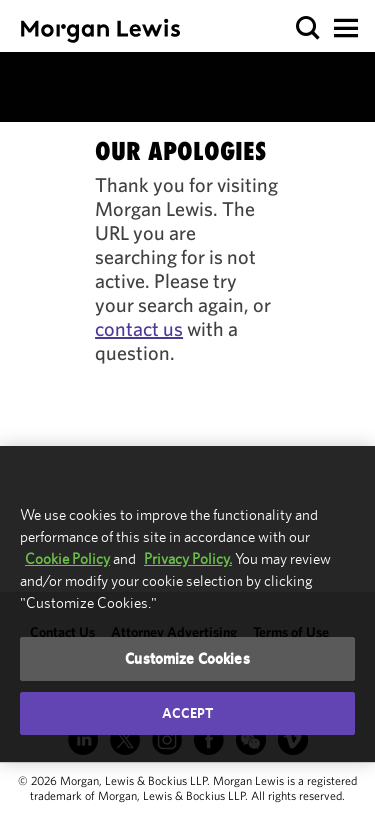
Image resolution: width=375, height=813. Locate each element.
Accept (188, 713)
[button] (308, 28)
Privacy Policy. (188, 558)
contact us (139, 328)
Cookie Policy (67, 558)
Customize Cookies (187, 658)
